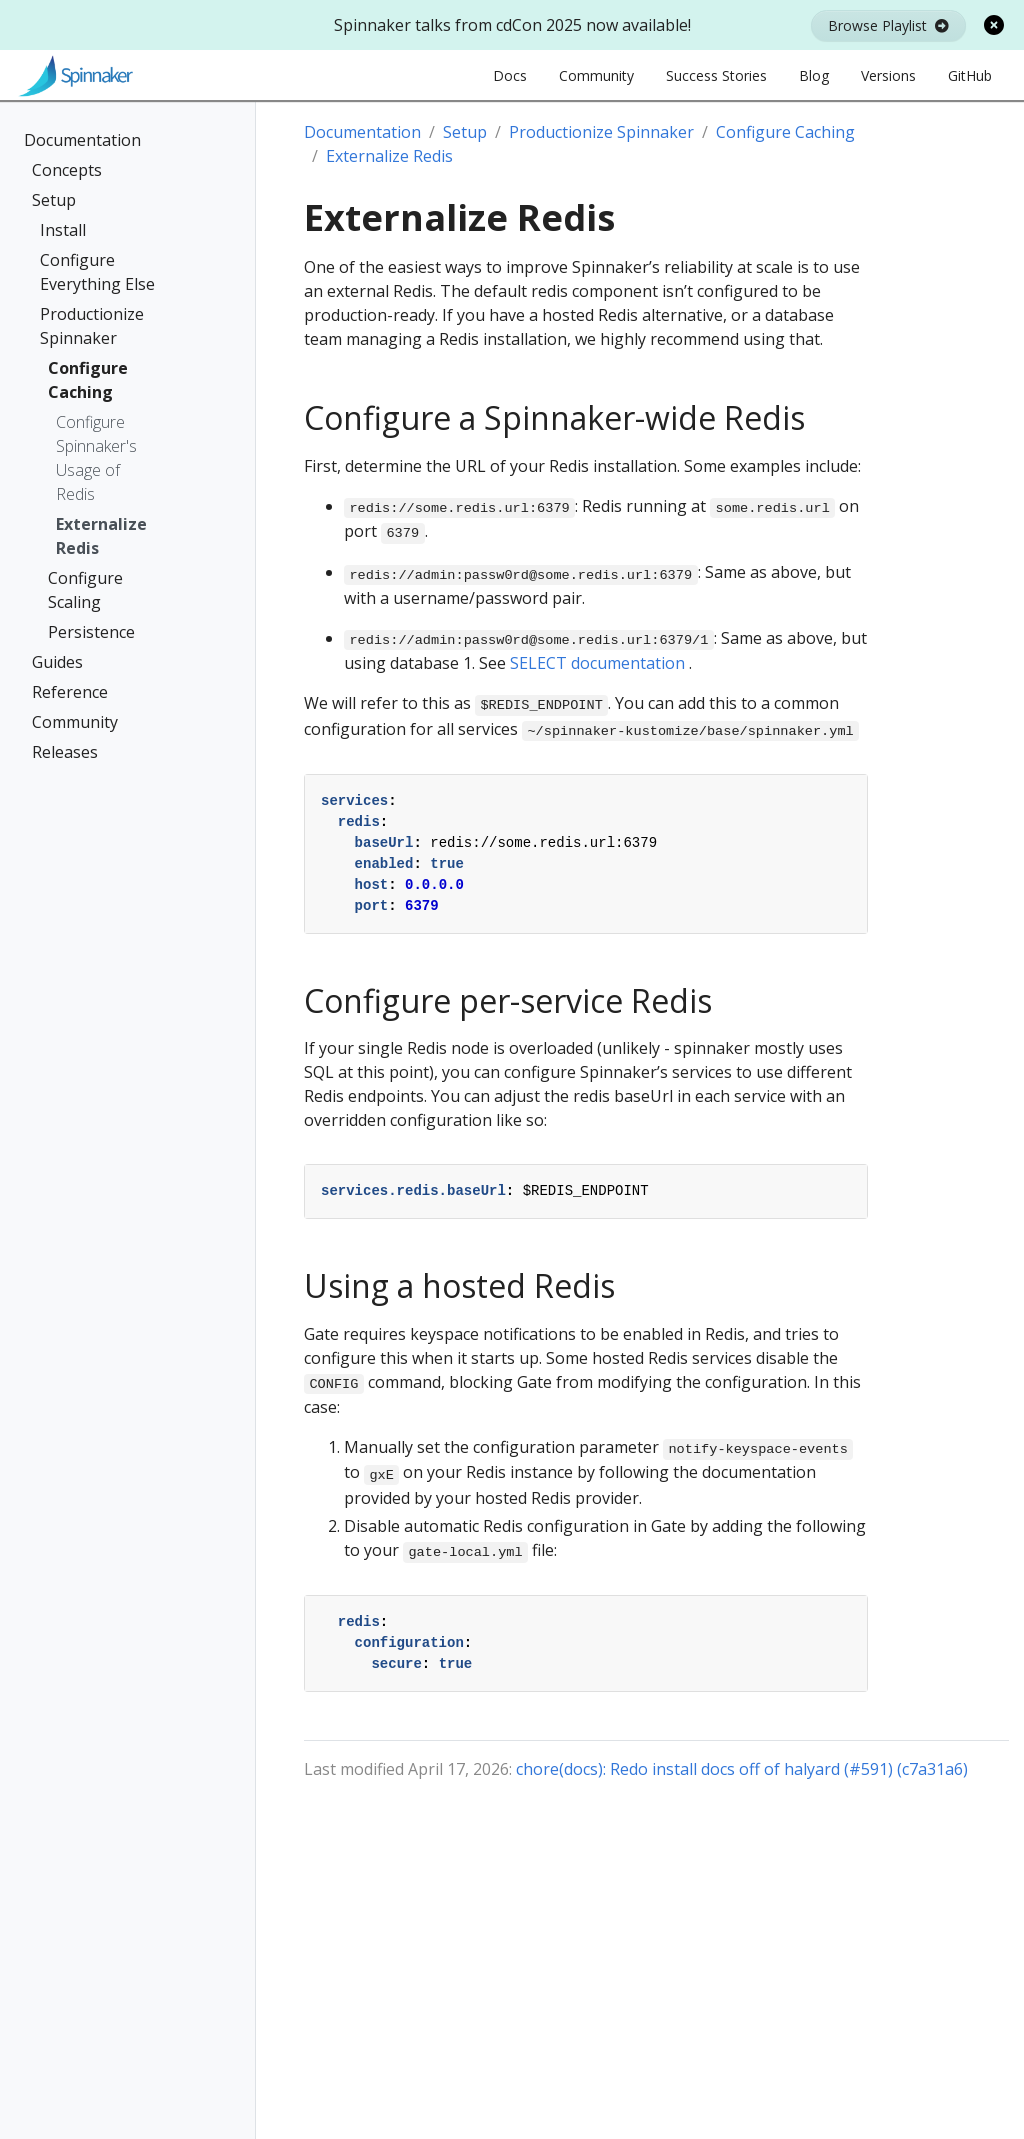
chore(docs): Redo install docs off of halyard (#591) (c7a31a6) (742, 1769)
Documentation (82, 140)
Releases (65, 752)
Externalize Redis (101, 536)
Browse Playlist (888, 25)
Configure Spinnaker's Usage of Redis (96, 458)
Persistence (91, 632)
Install (63, 230)
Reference (70, 692)
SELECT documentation (597, 663)
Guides (57, 662)
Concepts (67, 170)
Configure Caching (88, 380)
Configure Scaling (85, 590)
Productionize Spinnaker (92, 326)
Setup (54, 200)
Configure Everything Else (97, 272)
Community (75, 722)
